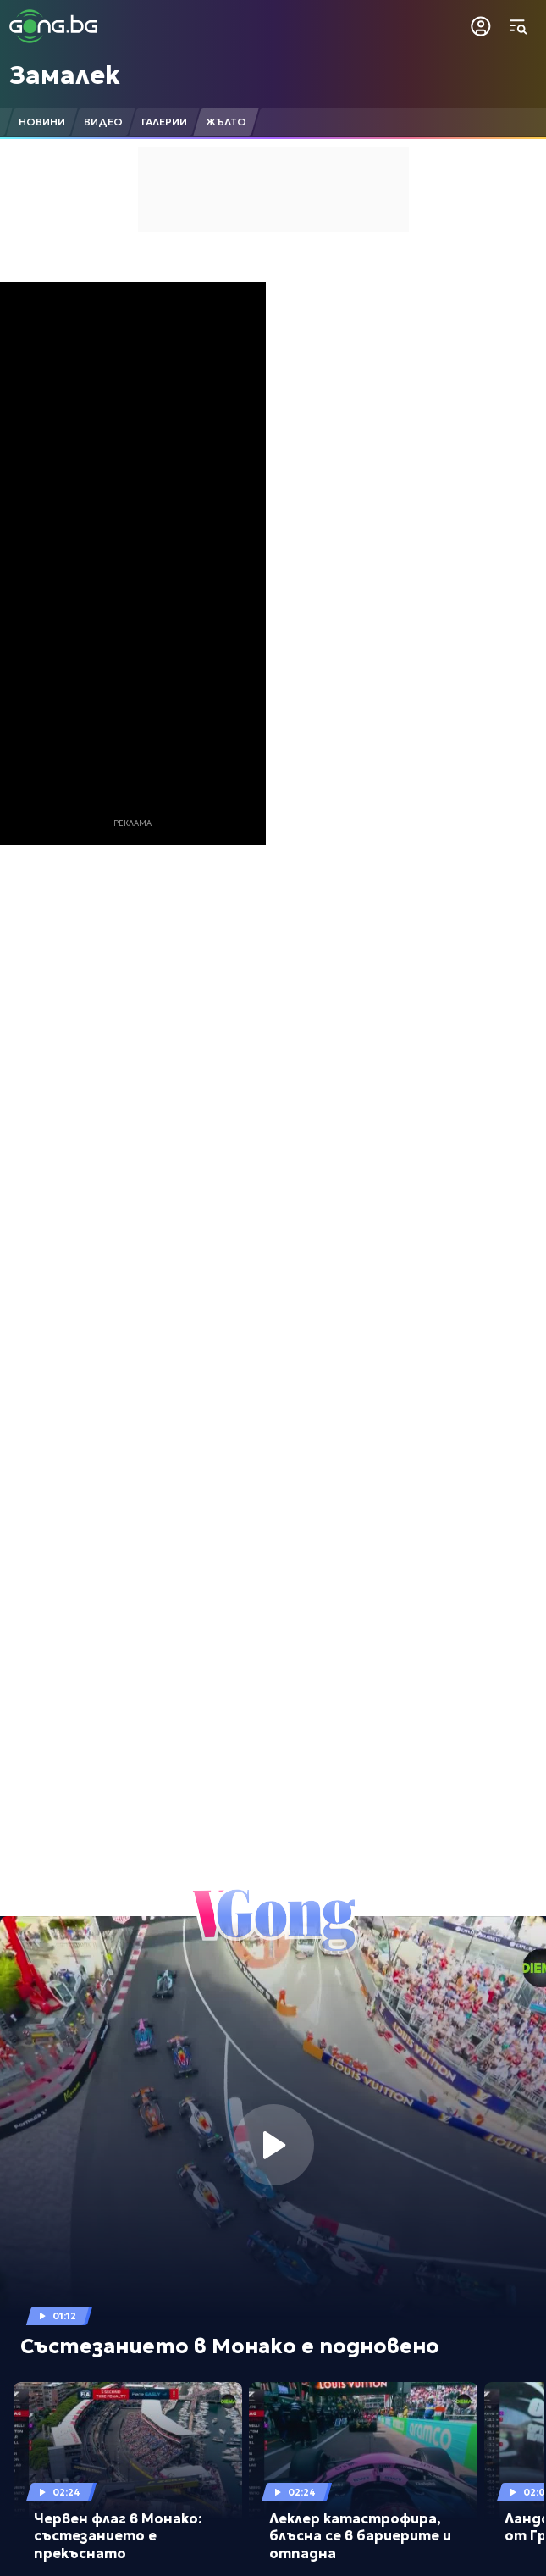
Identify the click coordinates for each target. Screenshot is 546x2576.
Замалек (64, 75)
